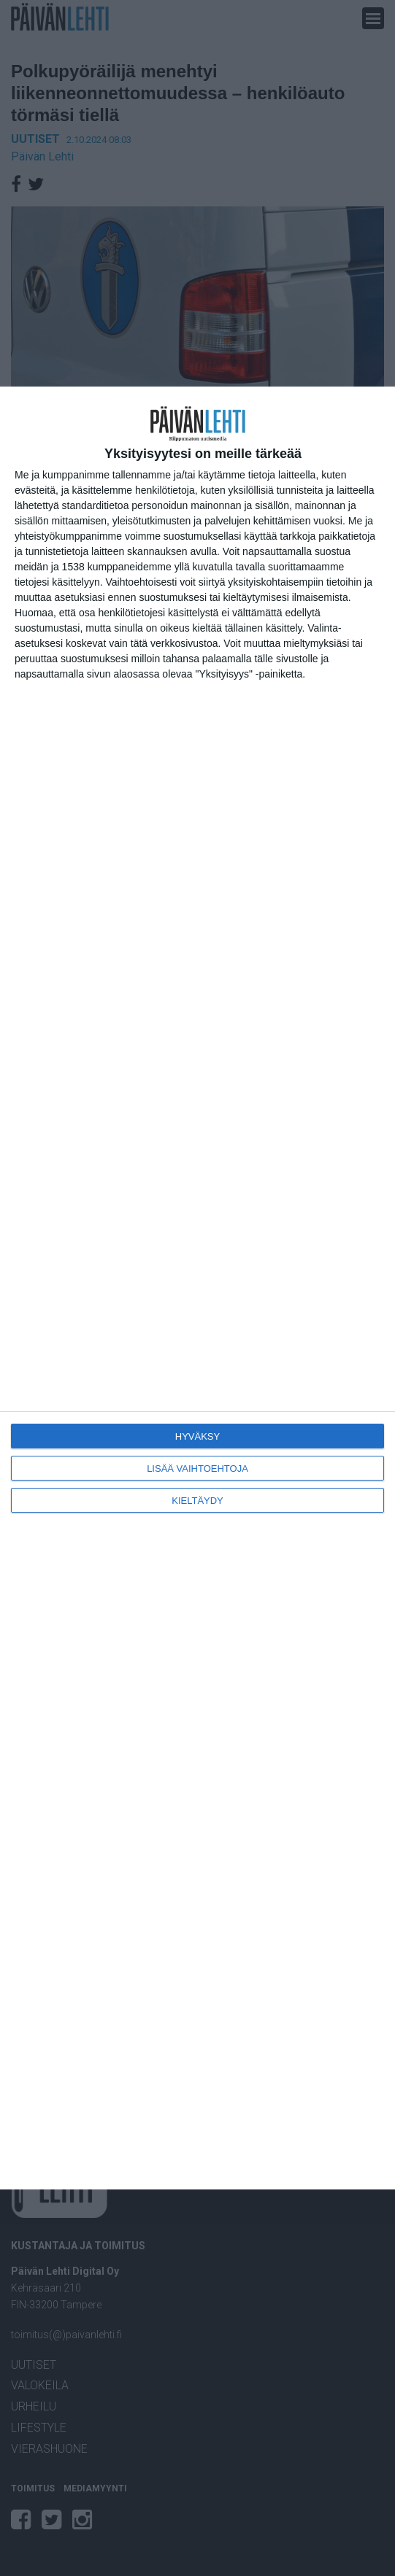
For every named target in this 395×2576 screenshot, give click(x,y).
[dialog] (197, 1288)
